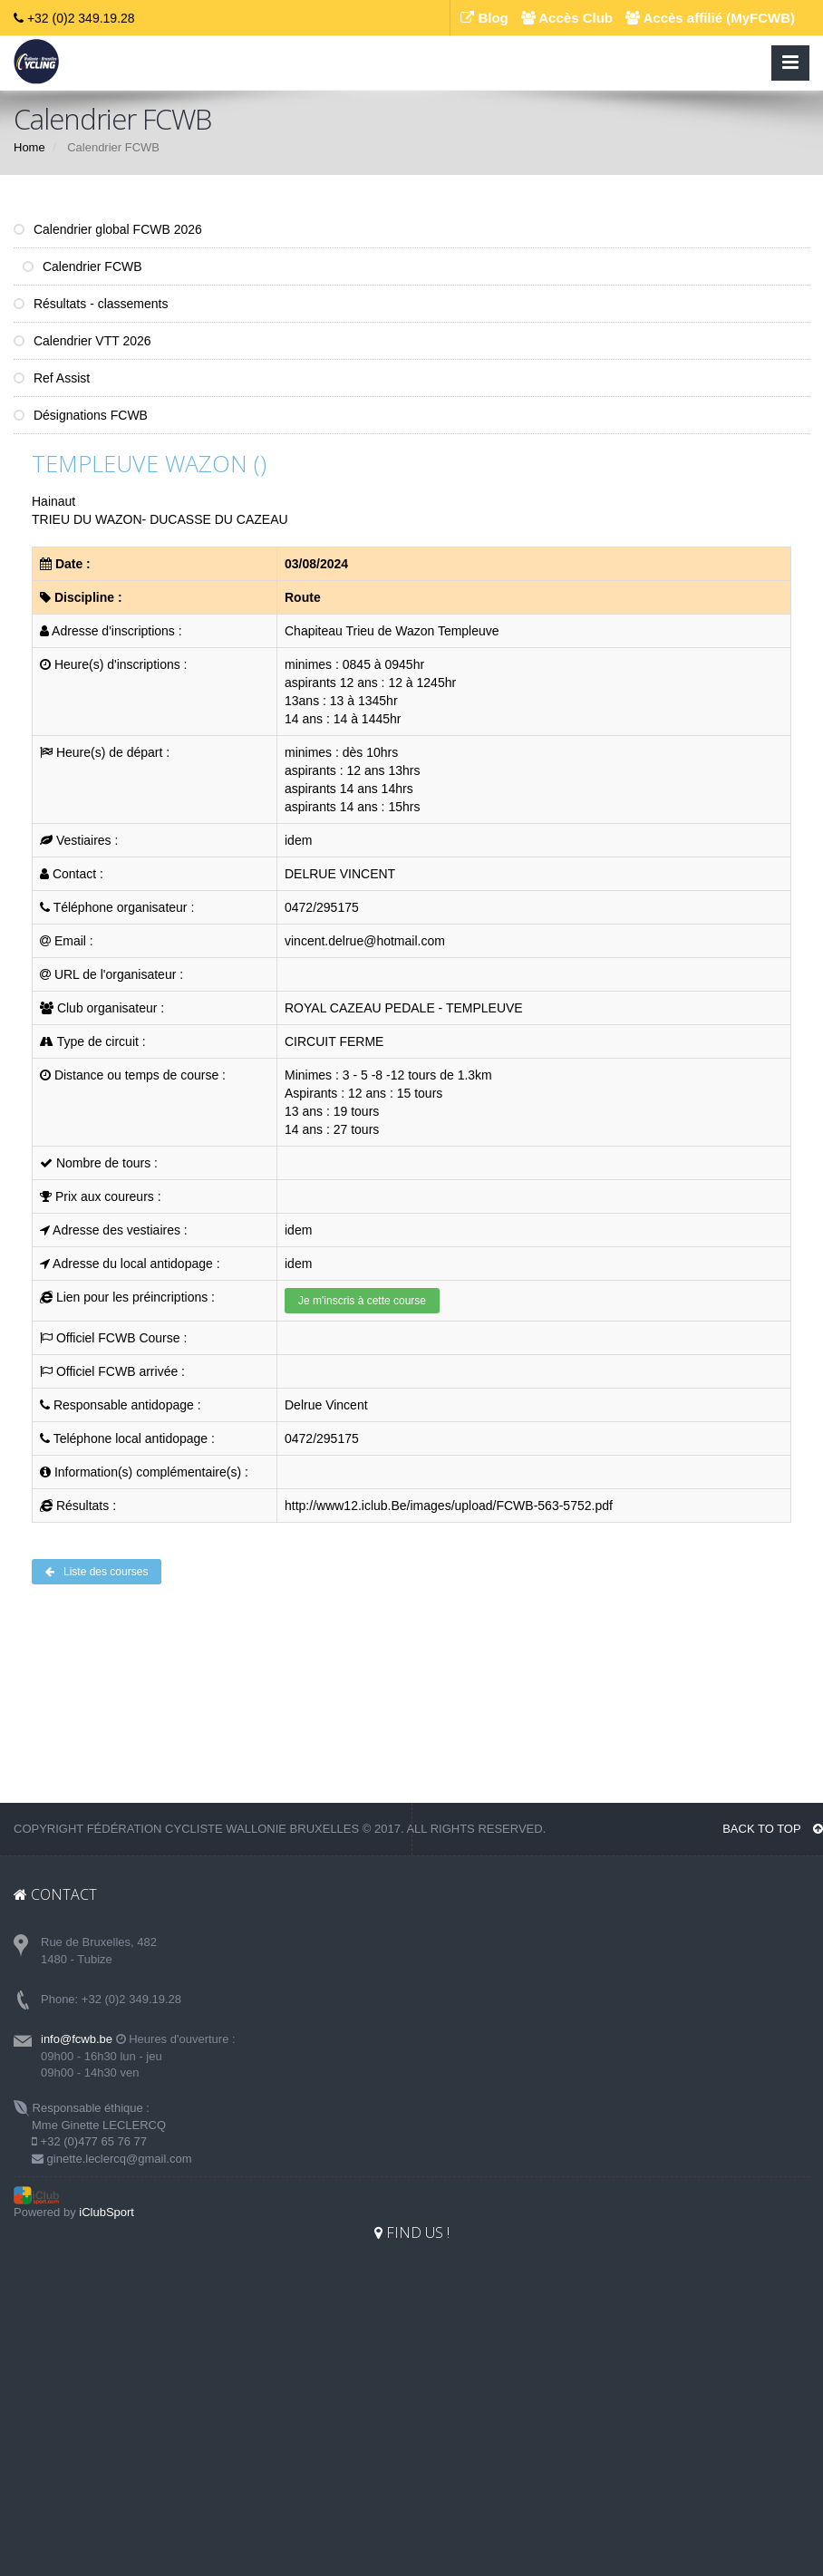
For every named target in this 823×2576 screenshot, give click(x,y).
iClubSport (106, 2212)
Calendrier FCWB (82, 266)
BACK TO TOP (772, 1828)
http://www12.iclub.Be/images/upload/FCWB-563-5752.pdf (449, 1505)
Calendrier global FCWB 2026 (108, 229)
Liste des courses (96, 1571)
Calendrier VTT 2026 (82, 341)
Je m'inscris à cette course (362, 1300)
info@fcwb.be (76, 2039)
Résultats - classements (91, 303)
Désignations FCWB (81, 415)
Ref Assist (52, 378)
